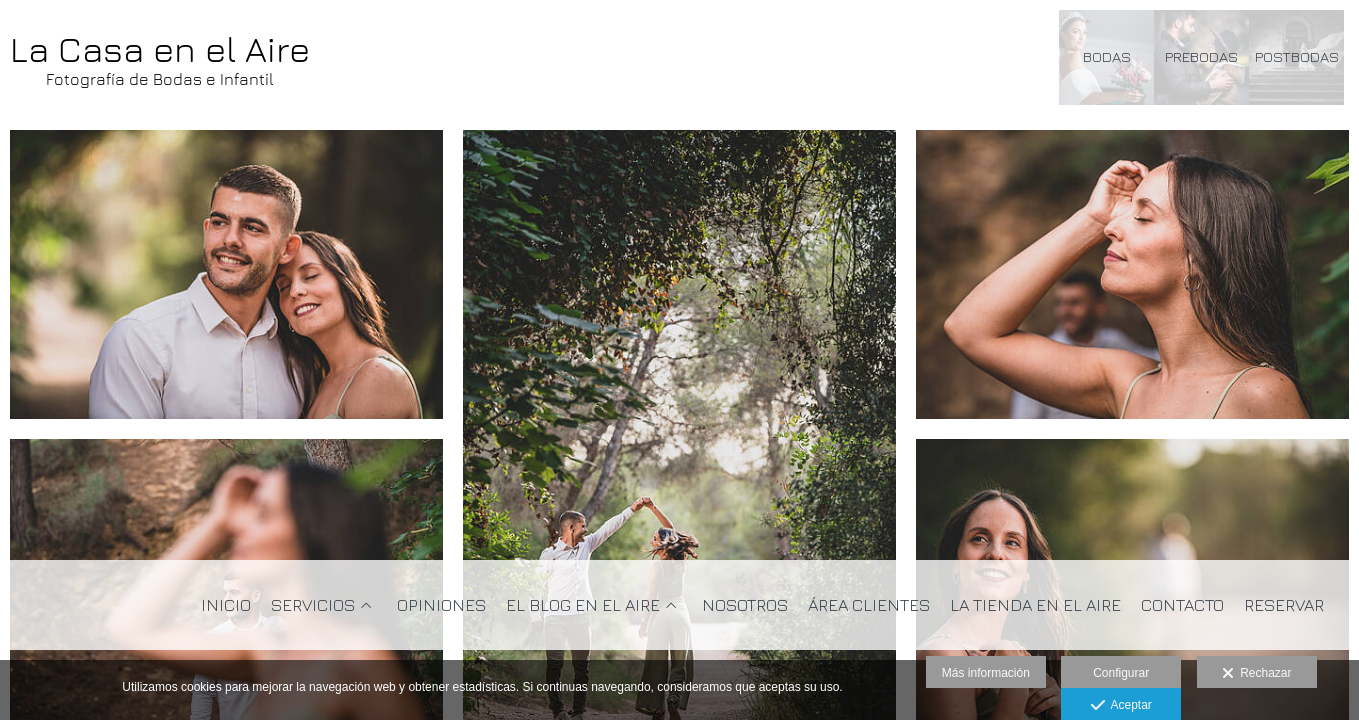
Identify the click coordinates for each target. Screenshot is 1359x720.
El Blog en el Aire (583, 605)
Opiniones (441, 605)
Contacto (1182, 605)
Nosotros (745, 605)
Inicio (226, 605)
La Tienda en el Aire (1035, 605)
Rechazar (1257, 674)
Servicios (313, 605)
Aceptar (1121, 706)
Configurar (1121, 673)
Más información (986, 673)
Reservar (1284, 605)
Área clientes (869, 605)
